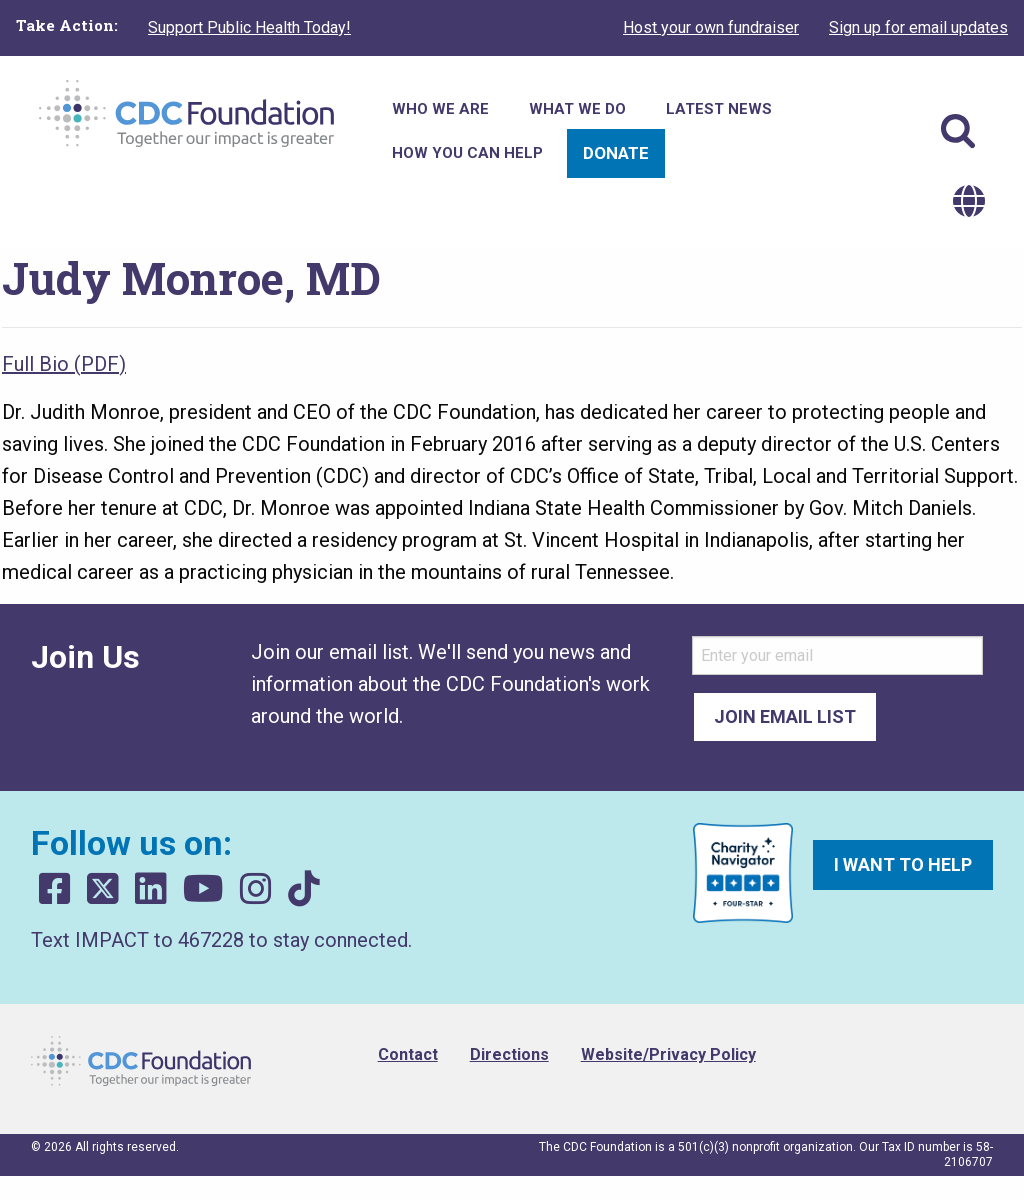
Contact (408, 1054)
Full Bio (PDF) (64, 364)
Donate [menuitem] (616, 153)
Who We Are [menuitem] (440, 109)
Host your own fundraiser (711, 27)
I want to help (903, 864)
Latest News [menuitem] (719, 109)
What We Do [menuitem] (577, 109)
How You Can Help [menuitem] (467, 153)
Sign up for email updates (918, 27)
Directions (509, 1054)
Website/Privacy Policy (668, 1054)
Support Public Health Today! (249, 27)
